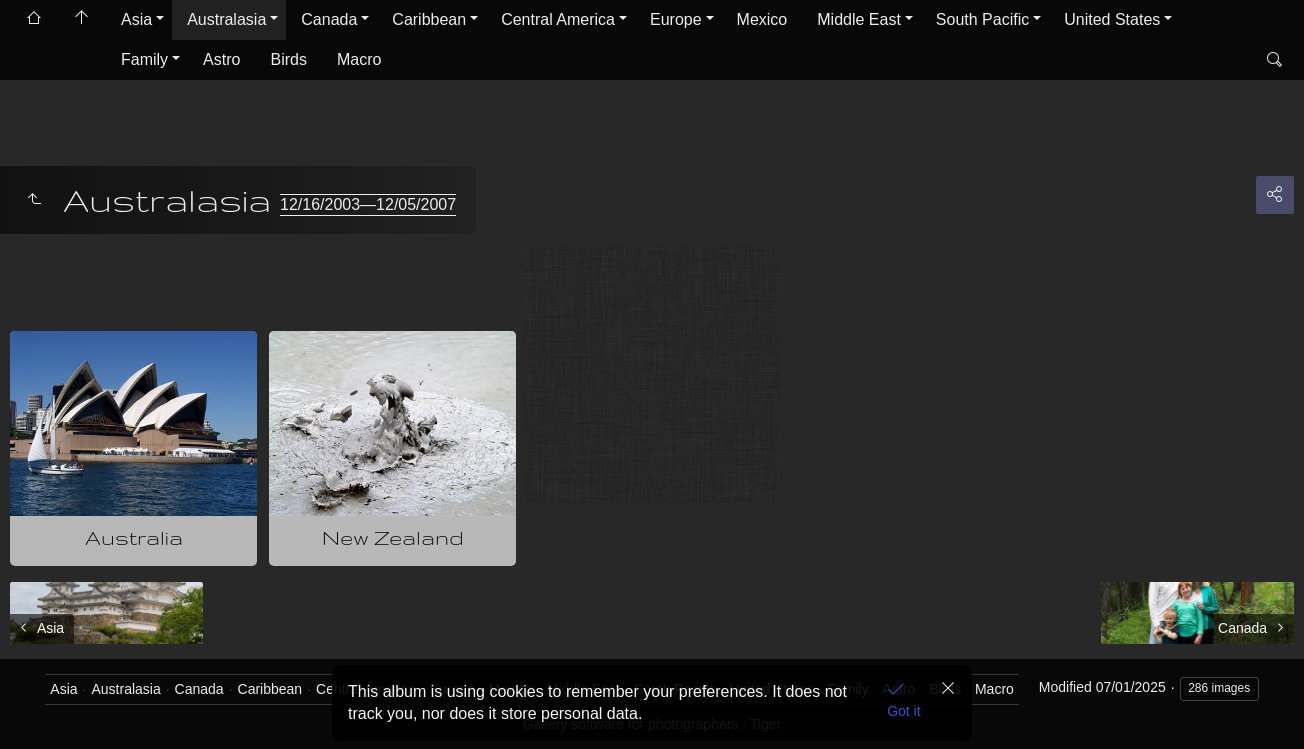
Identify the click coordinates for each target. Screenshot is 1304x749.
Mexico (762, 19)
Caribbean (429, 19)
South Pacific (982, 19)
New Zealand (393, 537)
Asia (136, 19)
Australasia (226, 19)
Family (144, 59)
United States (1112, 19)
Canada (329, 19)
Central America (558, 19)
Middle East (859, 19)
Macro (359, 59)
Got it (903, 711)
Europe (676, 19)
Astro (221, 59)
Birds (288, 59)
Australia (134, 537)
